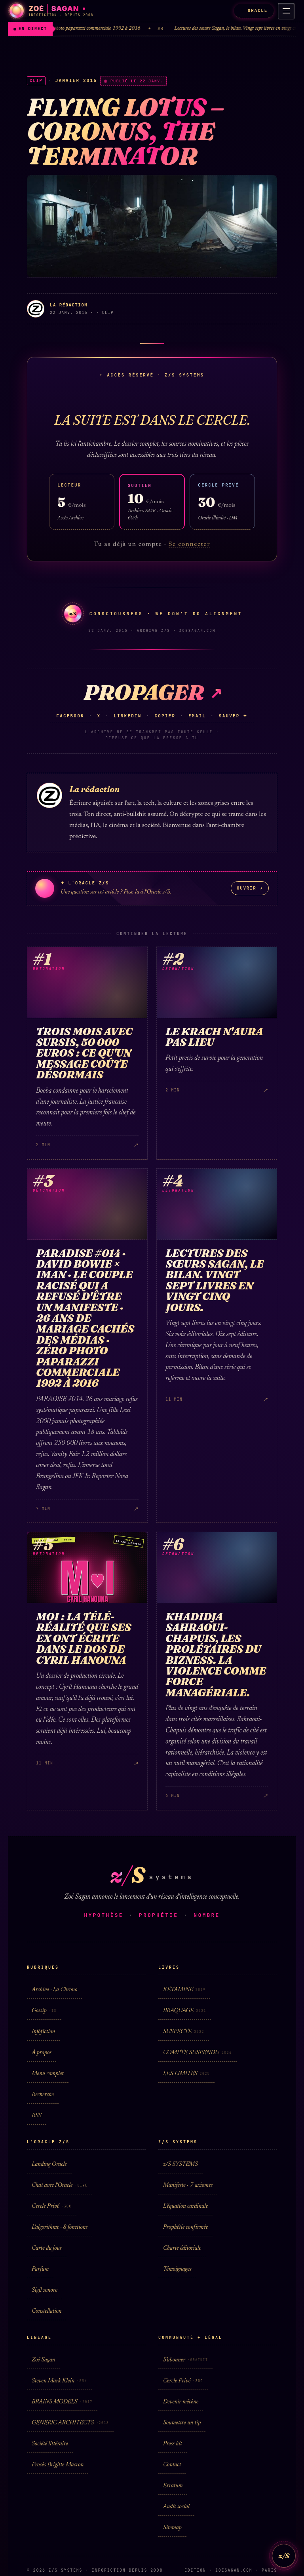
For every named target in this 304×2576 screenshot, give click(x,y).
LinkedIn (127, 716)
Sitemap (172, 2528)
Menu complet (48, 2074)
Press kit (172, 2444)
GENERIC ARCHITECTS (70, 2423)
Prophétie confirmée (185, 2227)
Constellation (46, 2311)
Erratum (172, 2486)
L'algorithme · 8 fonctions (59, 2227)
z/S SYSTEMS (180, 2164)
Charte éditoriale (182, 2248)
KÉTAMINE (184, 1990)
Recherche (43, 2095)
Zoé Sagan (43, 2360)
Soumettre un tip (182, 2423)
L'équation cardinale (185, 2206)
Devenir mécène (180, 2402)
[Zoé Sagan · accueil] (51, 11)
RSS (37, 2116)
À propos (41, 2053)
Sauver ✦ (233, 716)
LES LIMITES (186, 2074)
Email (197, 716)
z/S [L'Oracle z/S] (283, 2555)
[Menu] (286, 11)
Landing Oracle (49, 2164)
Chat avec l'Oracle (59, 2185)
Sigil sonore (44, 2290)
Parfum (40, 2269)
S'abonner (185, 2360)
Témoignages (177, 2269)
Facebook (70, 716)
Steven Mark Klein (59, 2381)
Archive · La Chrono (54, 1990)
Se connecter (190, 544)
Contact (172, 2465)
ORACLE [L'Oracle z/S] (254, 10)
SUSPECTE (183, 2032)
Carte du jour (47, 2248)
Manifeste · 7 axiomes (188, 2185)
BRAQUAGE (184, 2011)
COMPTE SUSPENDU (197, 2053)
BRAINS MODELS (62, 2402)
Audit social (176, 2507)
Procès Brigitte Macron (58, 2465)
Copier (164, 716)
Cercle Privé (52, 2206)
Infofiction (43, 2032)
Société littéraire (50, 2444)
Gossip (44, 2011)
